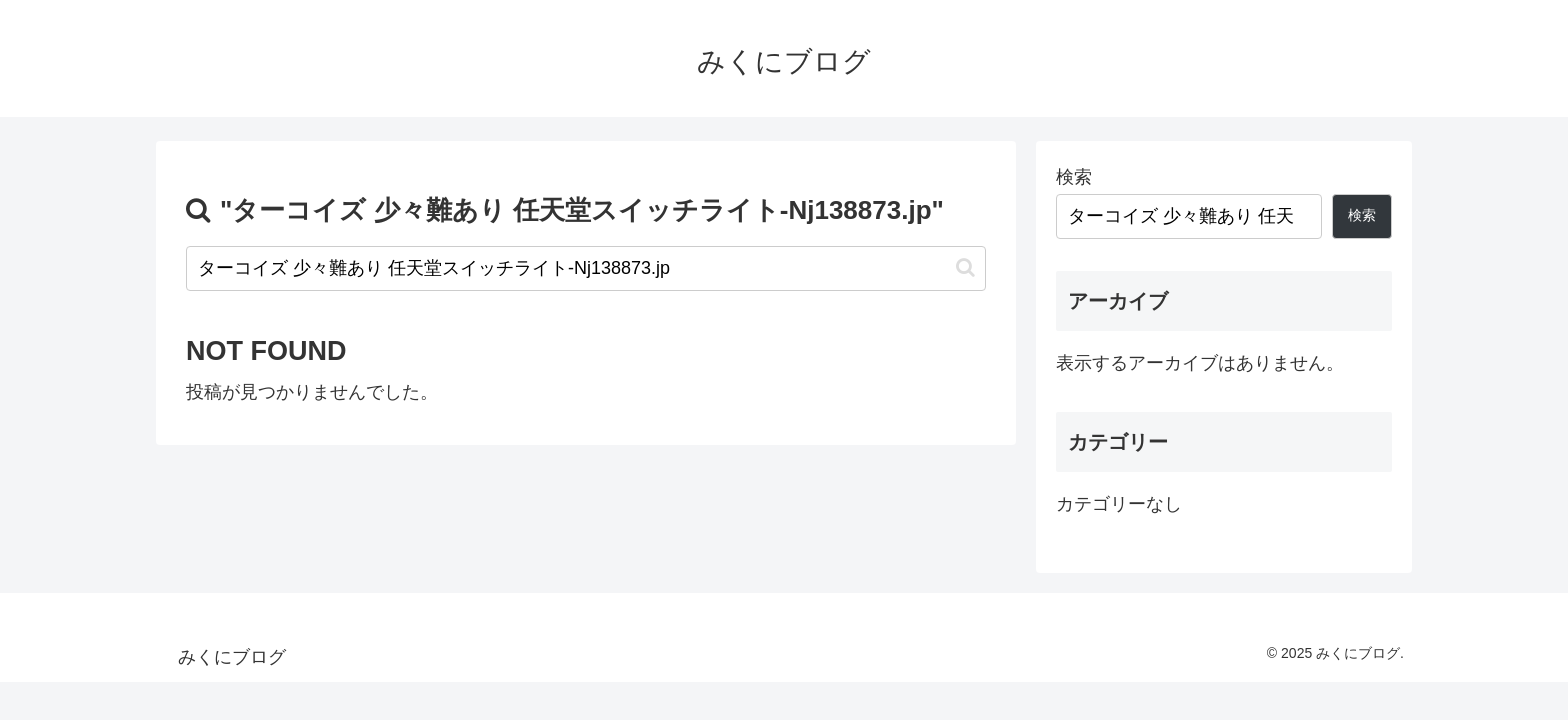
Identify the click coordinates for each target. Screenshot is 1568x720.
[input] (586, 268)
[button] (965, 267)
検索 (1074, 177)
